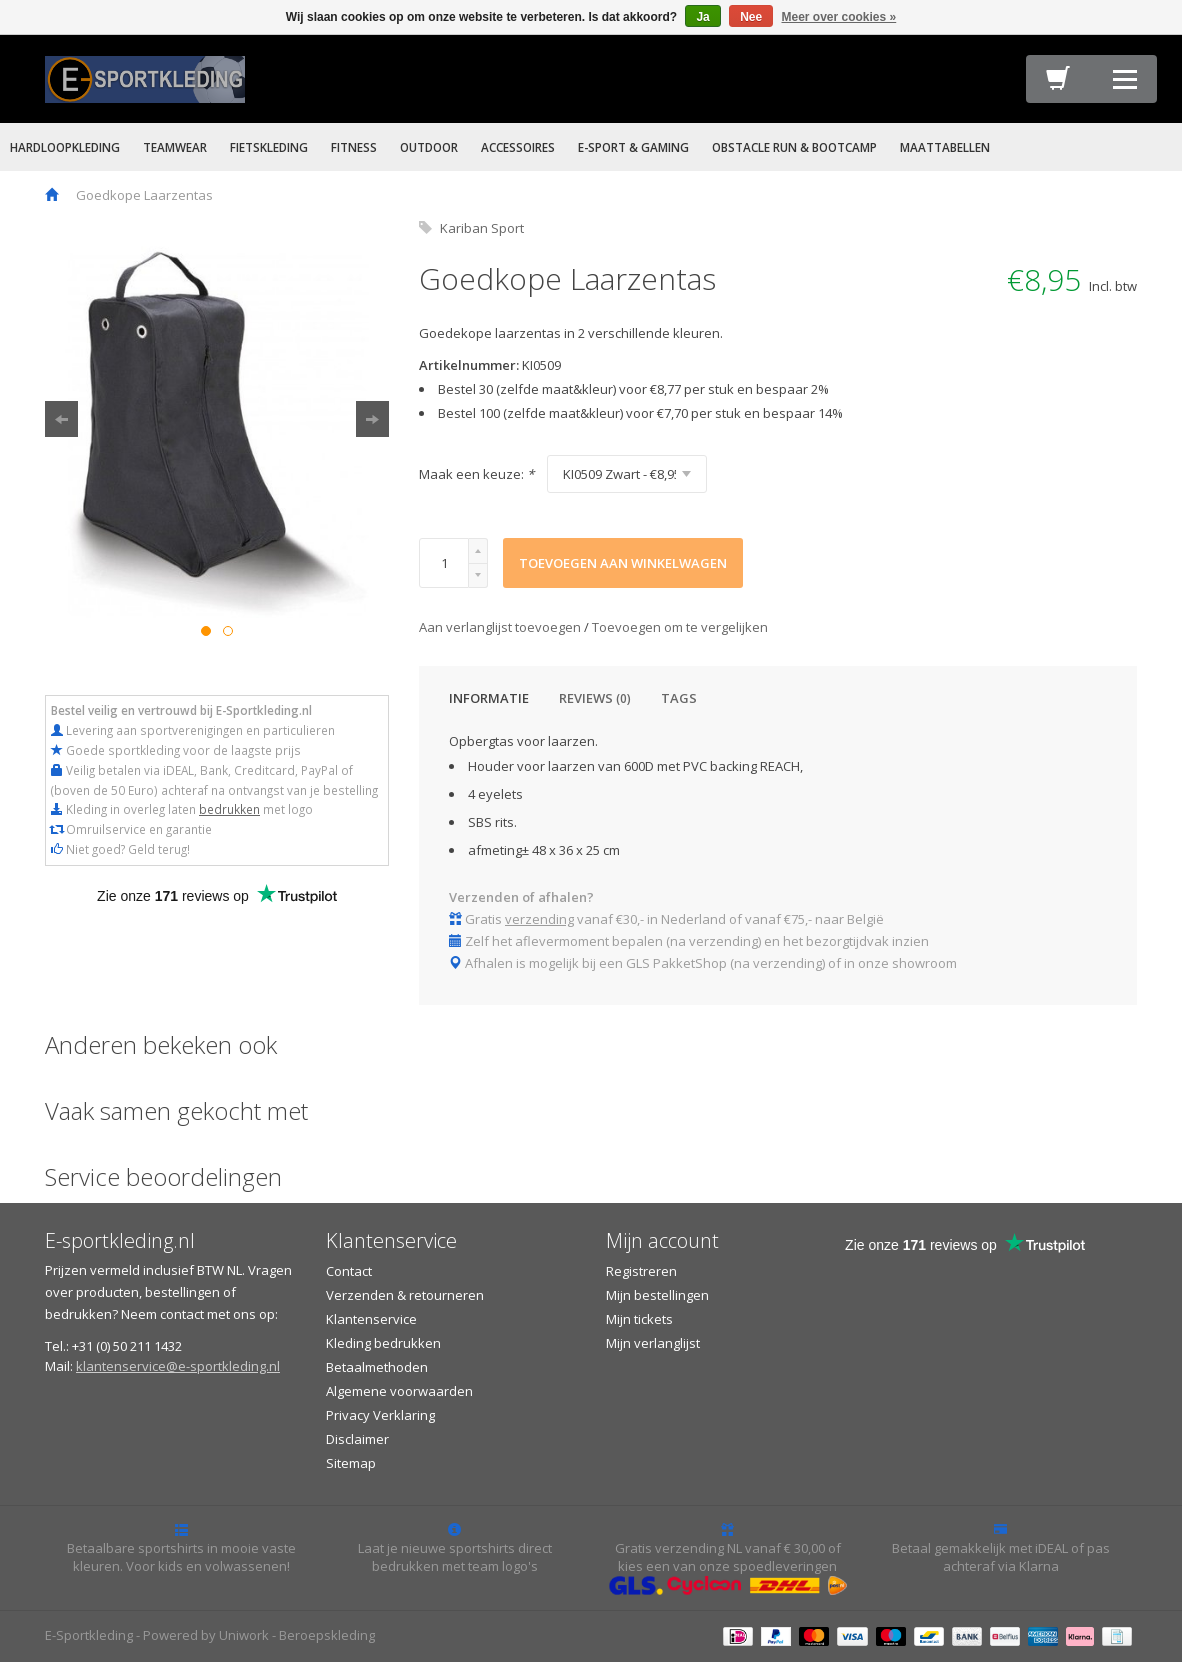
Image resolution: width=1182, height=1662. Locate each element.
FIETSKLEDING (269, 147)
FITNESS (354, 147)
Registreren (641, 1271)
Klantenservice (371, 1319)
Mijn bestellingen (657, 1295)
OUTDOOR (429, 147)
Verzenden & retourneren (405, 1295)
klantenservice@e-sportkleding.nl (178, 1366)
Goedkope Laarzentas (144, 195)
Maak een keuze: (476, 474)
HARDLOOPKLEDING (65, 147)
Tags (679, 698)
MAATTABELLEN (945, 147)
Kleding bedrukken (383, 1343)
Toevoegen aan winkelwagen (623, 563)
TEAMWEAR (175, 147)
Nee (751, 17)
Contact (349, 1271)
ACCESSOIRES (518, 147)
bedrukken (229, 809)
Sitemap (351, 1463)
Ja (702, 17)
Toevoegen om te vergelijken (680, 627)
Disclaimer (357, 1439)
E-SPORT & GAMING (633, 147)
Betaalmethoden (377, 1367)
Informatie (489, 698)
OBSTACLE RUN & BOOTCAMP (794, 147)
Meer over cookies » (839, 17)
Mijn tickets (639, 1319)
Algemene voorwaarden (399, 1391)
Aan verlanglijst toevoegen (501, 627)
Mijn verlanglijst (653, 1343)
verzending (539, 919)
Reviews (595, 698)
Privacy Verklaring (380, 1415)
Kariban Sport (482, 228)
